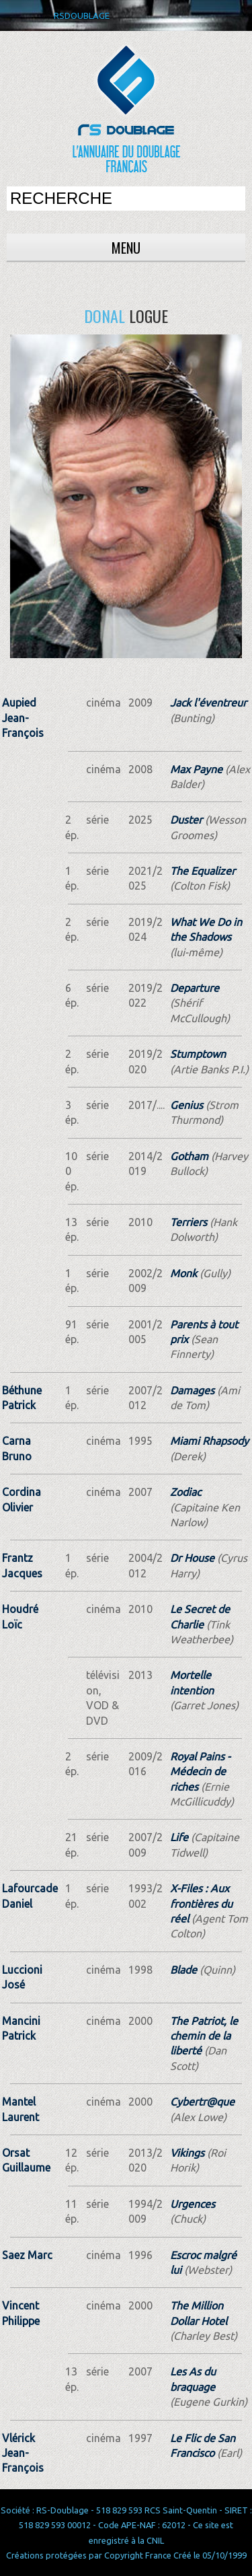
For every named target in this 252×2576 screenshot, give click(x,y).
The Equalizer (202, 871)
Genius (186, 1105)
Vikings (187, 2153)
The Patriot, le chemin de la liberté (204, 2036)
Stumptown (198, 1054)
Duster (186, 820)
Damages (192, 1390)
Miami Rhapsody (209, 1441)
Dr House (192, 1558)
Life (179, 1837)
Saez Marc (27, 2255)
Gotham (189, 1156)
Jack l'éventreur (208, 702)
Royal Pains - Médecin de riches (200, 1771)
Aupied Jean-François (23, 717)
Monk (183, 1273)
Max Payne (196, 769)
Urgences (192, 2204)
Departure (194, 988)
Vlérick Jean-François (23, 2453)
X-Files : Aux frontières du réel (201, 1903)
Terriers (188, 1222)
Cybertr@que (202, 2102)
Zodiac (185, 1492)
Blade (183, 1970)
